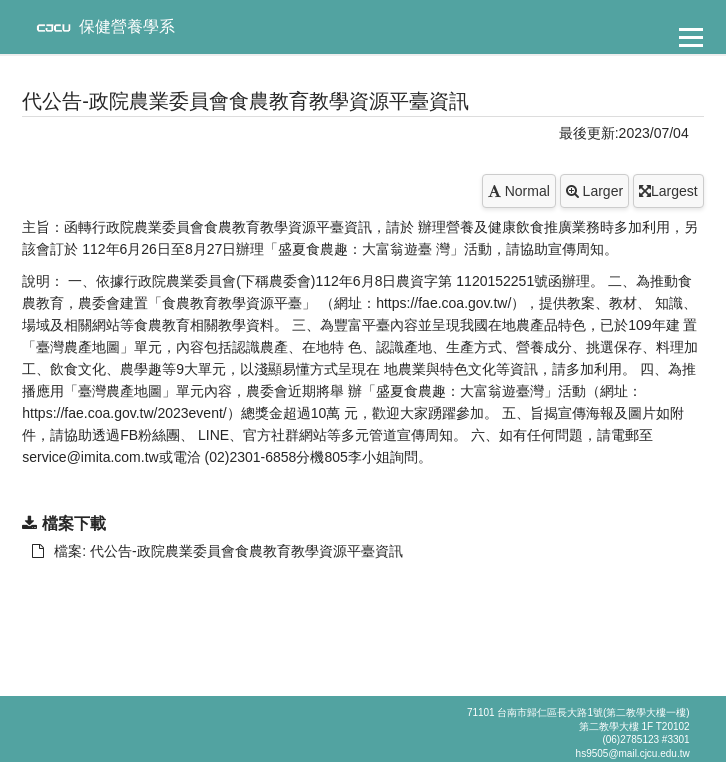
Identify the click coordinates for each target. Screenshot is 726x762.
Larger (594, 191)
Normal (519, 191)
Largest (668, 191)
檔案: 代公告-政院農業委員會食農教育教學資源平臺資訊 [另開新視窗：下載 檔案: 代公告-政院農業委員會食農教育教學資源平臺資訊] (217, 551)
